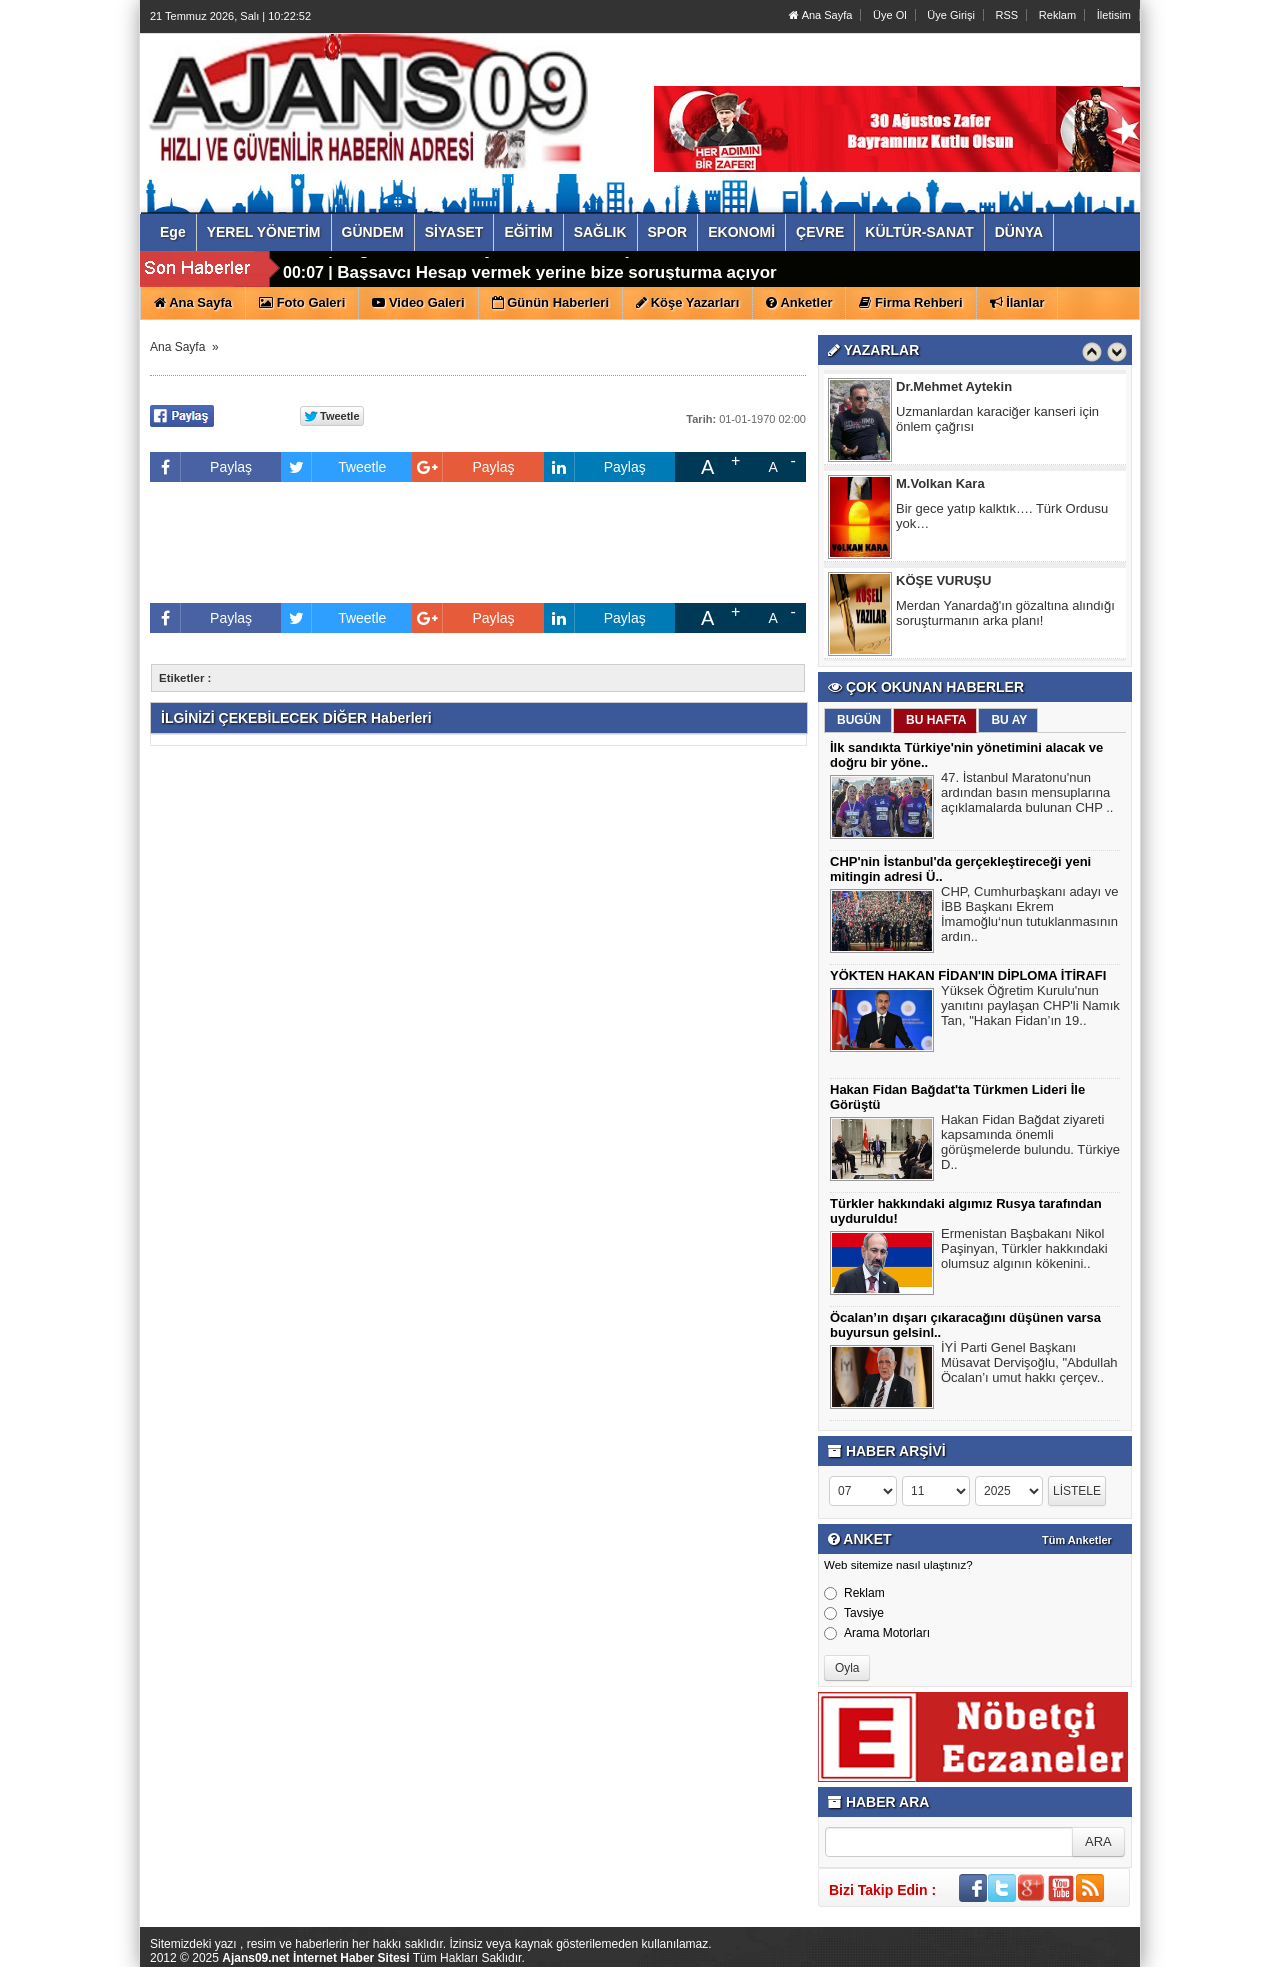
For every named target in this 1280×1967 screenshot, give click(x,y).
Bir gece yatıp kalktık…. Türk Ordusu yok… (1002, 518)
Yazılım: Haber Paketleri (1021, 1951)
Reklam (1057, 15)
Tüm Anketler (1077, 1540)
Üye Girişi (951, 15)
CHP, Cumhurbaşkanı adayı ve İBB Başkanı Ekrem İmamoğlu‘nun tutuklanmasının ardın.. (1030, 916)
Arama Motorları (877, 1633)
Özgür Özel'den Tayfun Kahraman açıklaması (518, 269)
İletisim (1114, 15)
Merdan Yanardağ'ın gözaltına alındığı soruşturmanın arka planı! (1005, 615)
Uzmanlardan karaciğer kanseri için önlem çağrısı (997, 421)
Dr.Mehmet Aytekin (954, 388)
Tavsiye (854, 1613)
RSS (1007, 15)
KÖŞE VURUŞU (943, 582)
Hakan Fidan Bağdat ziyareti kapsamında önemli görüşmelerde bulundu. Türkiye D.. (1030, 1144)
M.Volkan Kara (940, 485)
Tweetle (333, 467)
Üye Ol (890, 15)
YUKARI (1176, 1938)
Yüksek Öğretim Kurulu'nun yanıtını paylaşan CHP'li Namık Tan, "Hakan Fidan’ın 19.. (1030, 1008)
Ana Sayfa (820, 15)
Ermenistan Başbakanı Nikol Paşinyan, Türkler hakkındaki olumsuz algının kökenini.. (1024, 1251)
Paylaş (201, 467)
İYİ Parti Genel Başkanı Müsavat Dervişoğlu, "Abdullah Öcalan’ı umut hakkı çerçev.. (1029, 1365)
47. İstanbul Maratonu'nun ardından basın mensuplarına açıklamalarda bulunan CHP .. (1027, 795)
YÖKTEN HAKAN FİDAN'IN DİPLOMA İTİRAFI (968, 975)
